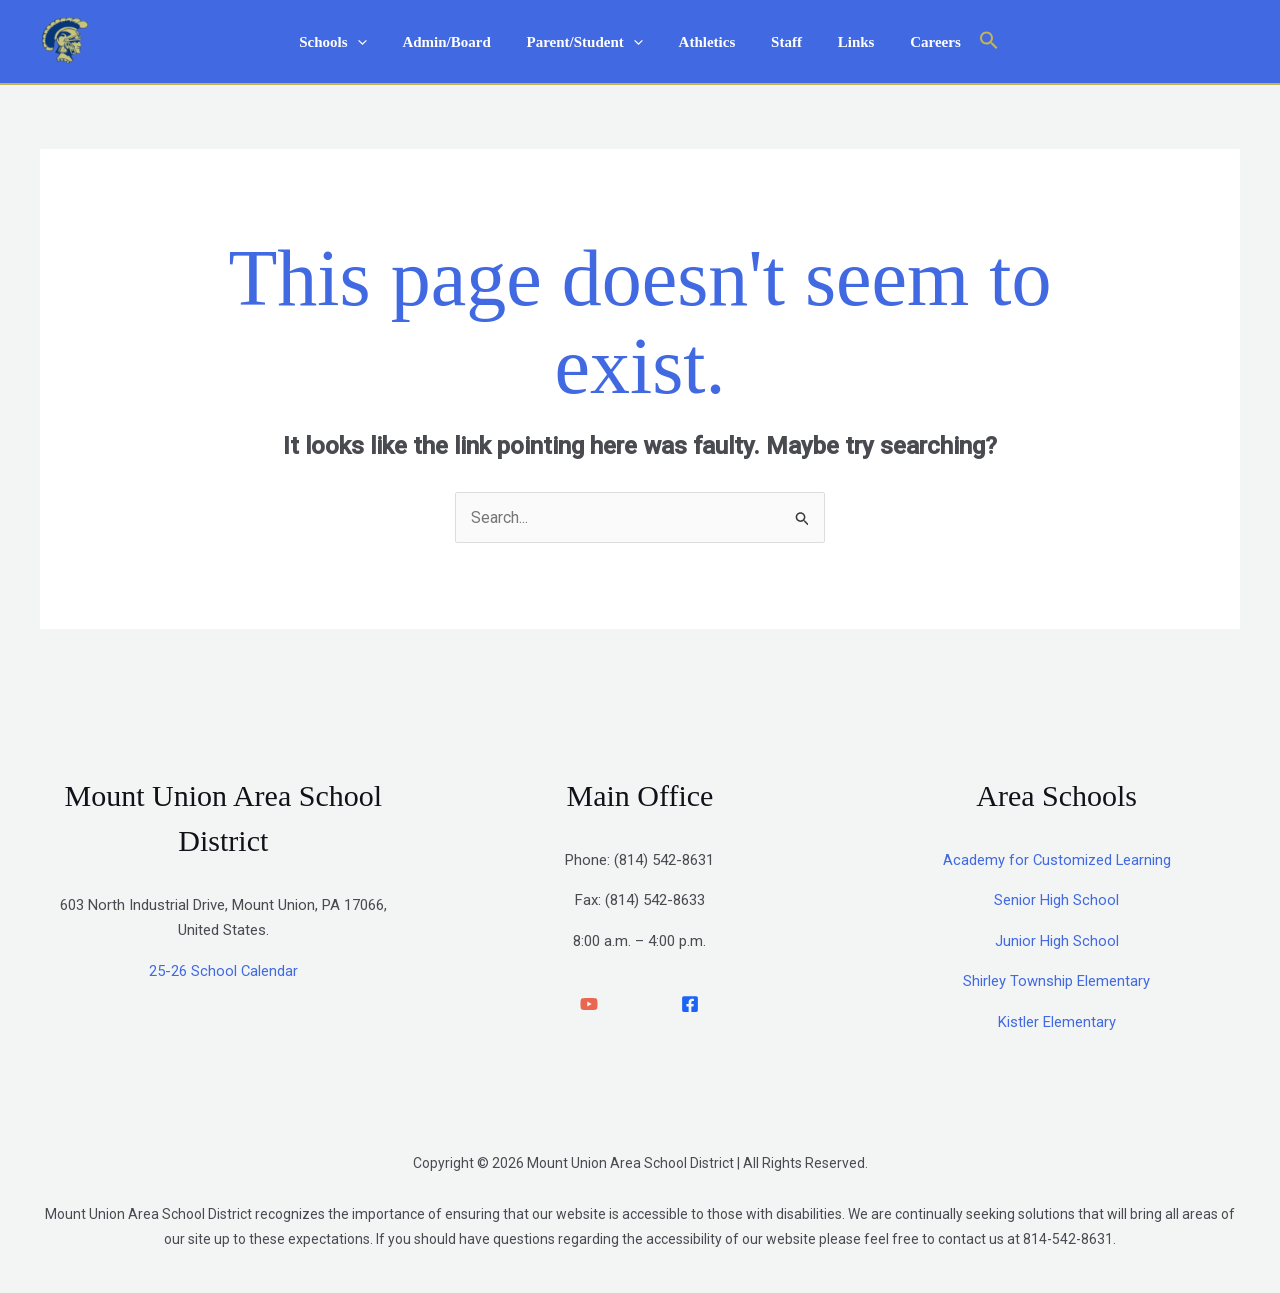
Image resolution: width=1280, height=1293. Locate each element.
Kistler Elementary (1057, 1022)
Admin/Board (458, 42)
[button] (968, 41)
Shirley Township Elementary (1056, 982)
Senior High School (1056, 901)
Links (844, 42)
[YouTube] (589, 1005)
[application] (374, 42)
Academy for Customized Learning (1057, 860)
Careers (918, 42)
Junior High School (1057, 941)
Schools (350, 42)
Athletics (707, 42)
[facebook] (690, 1005)
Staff (780, 42)
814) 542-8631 (666, 860)
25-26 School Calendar (223, 971)
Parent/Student (590, 42)
